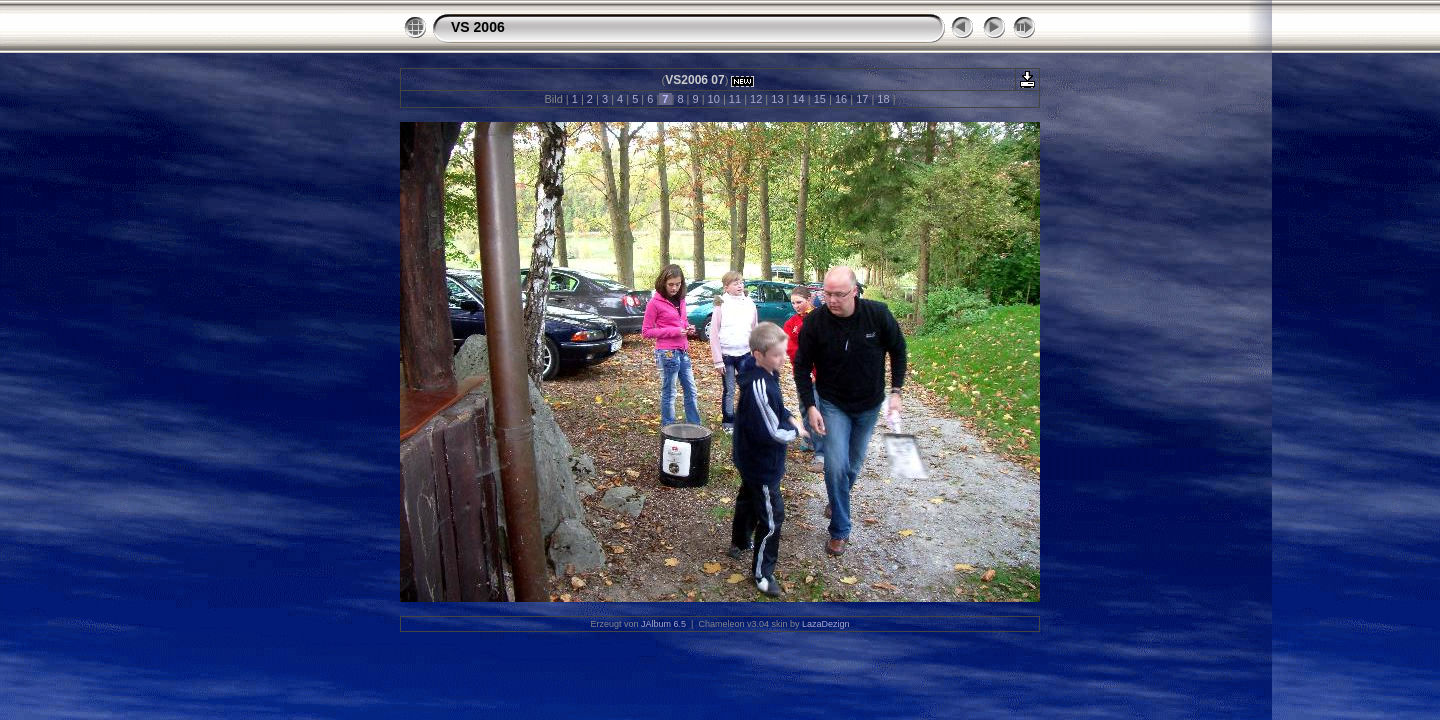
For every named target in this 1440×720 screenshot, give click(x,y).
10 (714, 99)
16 (841, 99)
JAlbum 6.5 (663, 624)
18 (883, 99)
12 (756, 99)
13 (777, 99)
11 (735, 99)
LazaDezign (826, 624)
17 (862, 99)
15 (820, 99)
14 (798, 99)
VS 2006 (478, 27)
